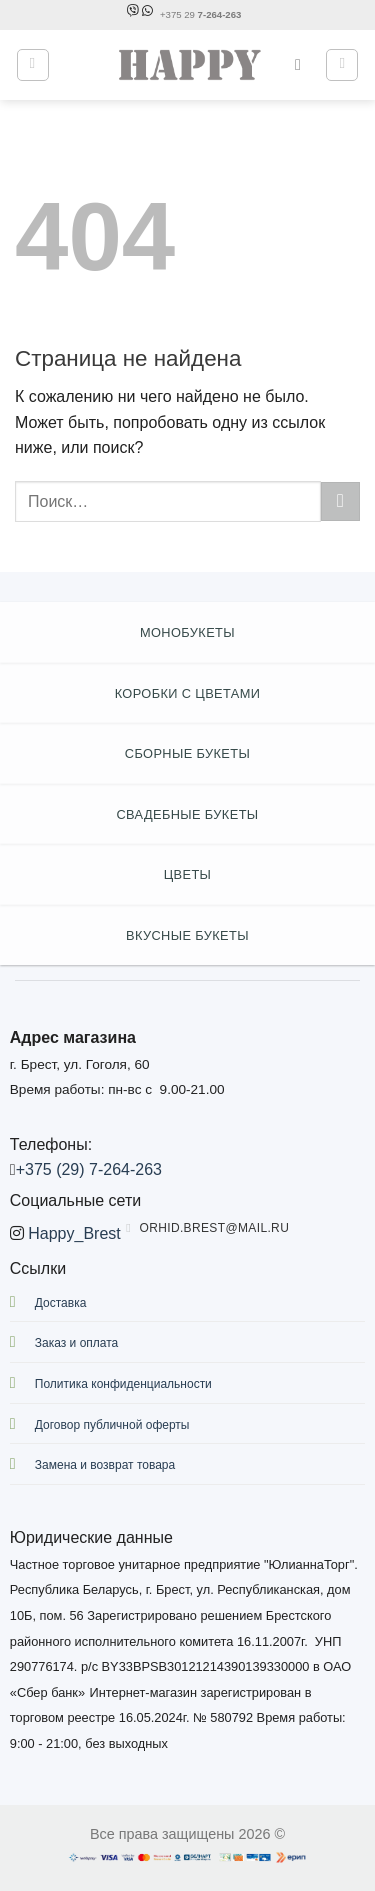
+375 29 (200, 14)
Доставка (61, 1303)
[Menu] (33, 65)
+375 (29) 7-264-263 (89, 1169)
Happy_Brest (74, 1233)
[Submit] (340, 501)
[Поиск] (303, 64)
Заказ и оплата (76, 1343)
